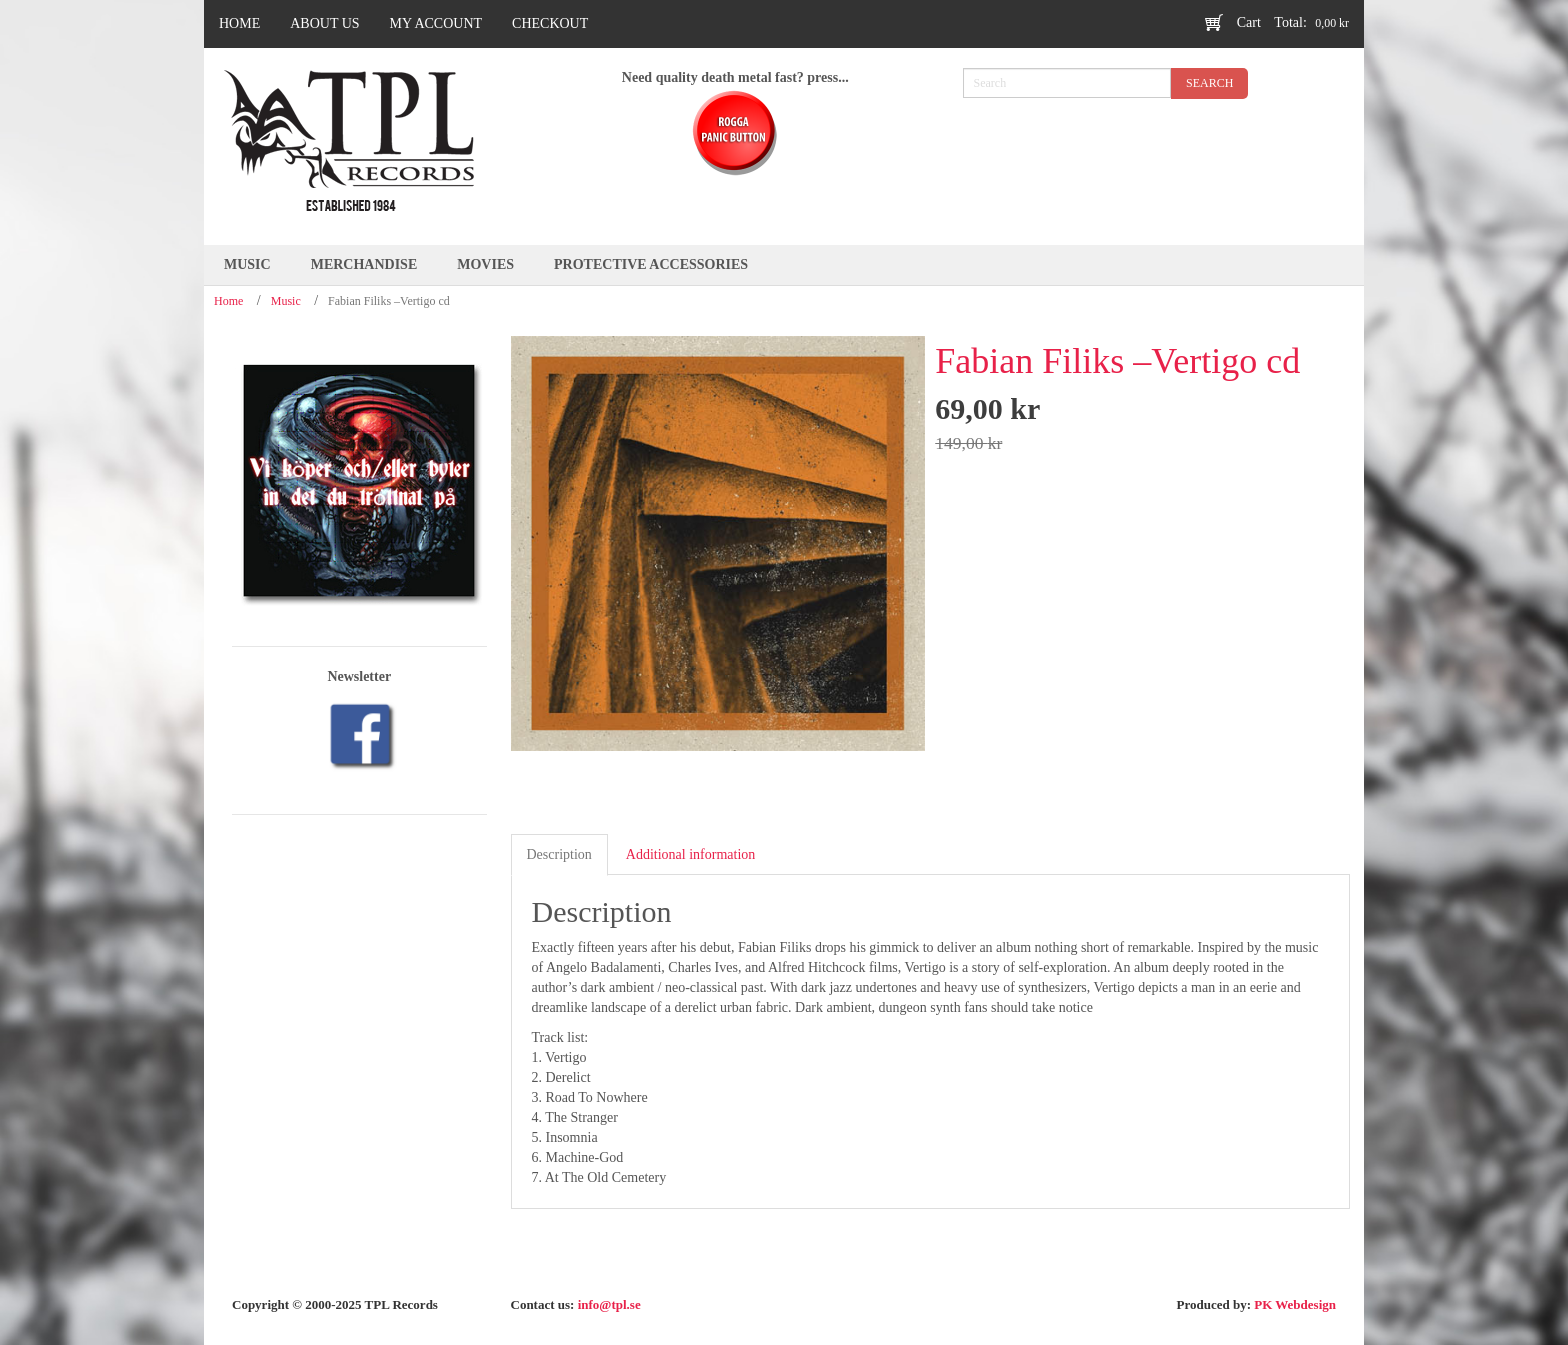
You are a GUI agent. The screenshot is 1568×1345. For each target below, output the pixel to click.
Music (286, 301)
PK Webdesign (1295, 1304)
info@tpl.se (609, 1304)
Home (228, 301)
